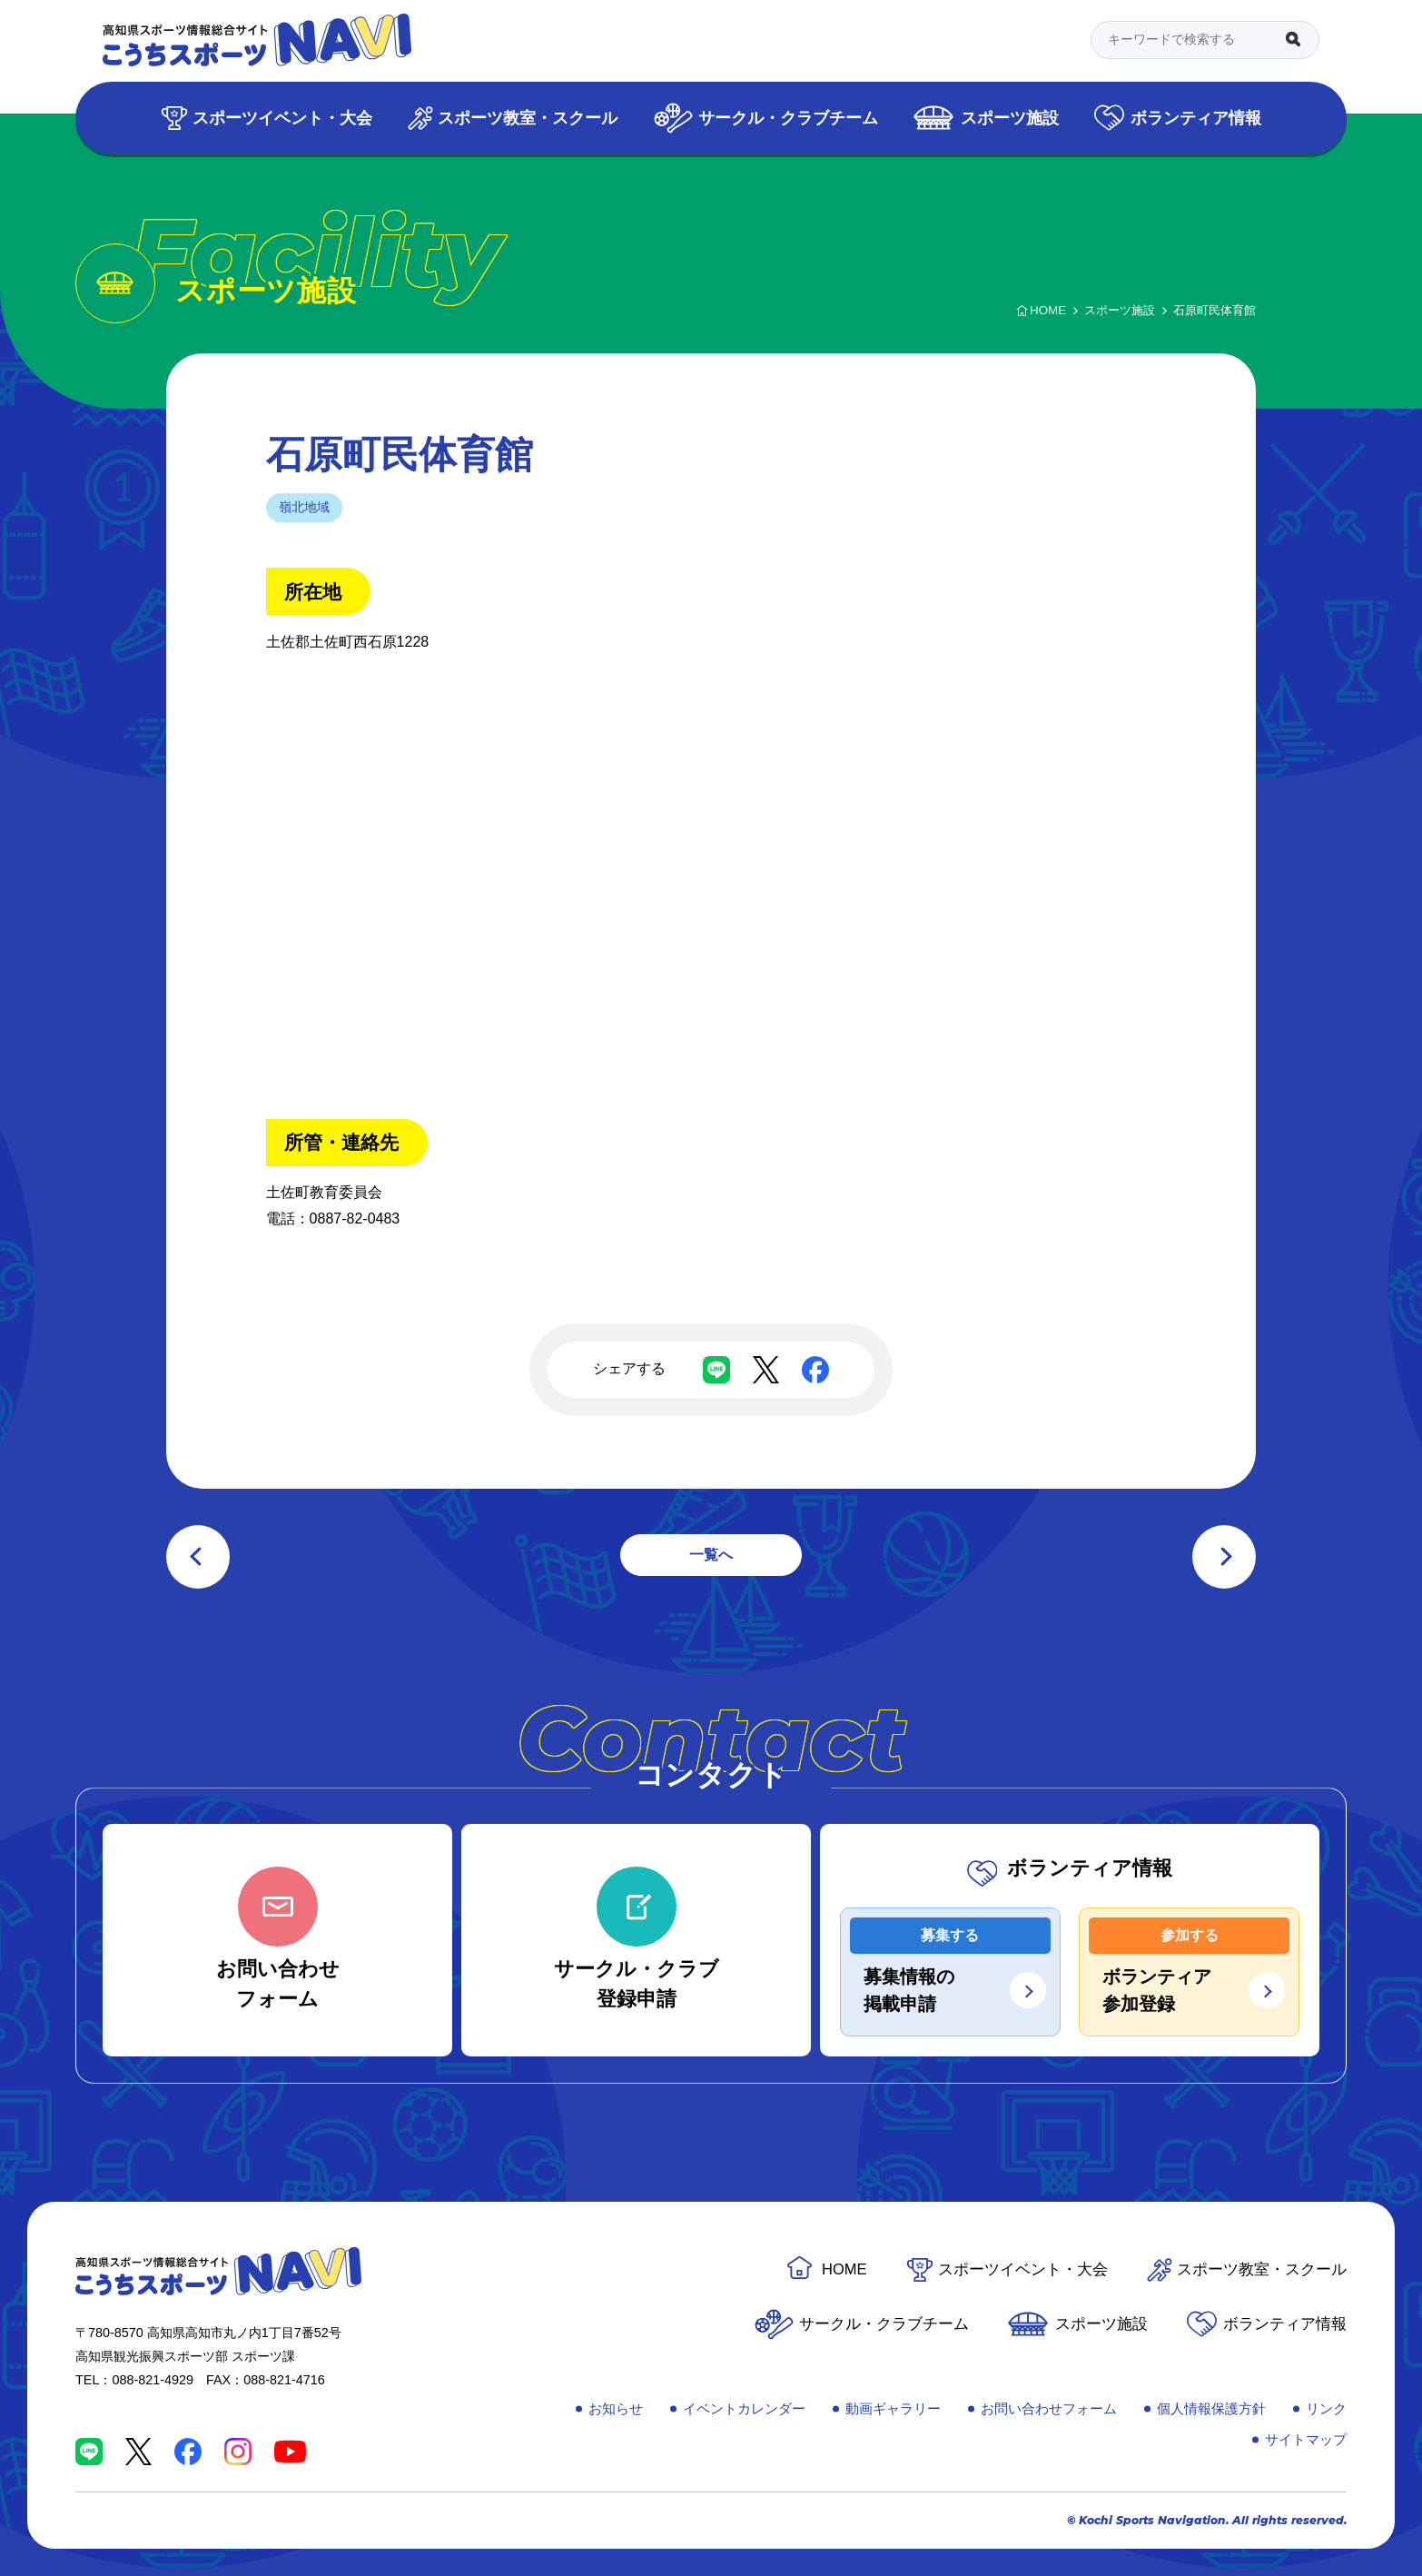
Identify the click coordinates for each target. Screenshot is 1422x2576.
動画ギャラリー (893, 2408)
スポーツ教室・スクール (527, 117)
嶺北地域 (304, 507)
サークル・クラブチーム (788, 117)
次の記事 (1224, 1557)
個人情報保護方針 (1211, 2408)
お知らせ (615, 2408)
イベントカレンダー (744, 2408)
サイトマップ (1306, 2439)
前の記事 (198, 1557)
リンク (1326, 2408)
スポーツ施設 (1010, 117)
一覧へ (711, 1554)
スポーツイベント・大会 (282, 117)
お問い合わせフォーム (1049, 2408)
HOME (844, 2269)
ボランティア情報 (1196, 117)
